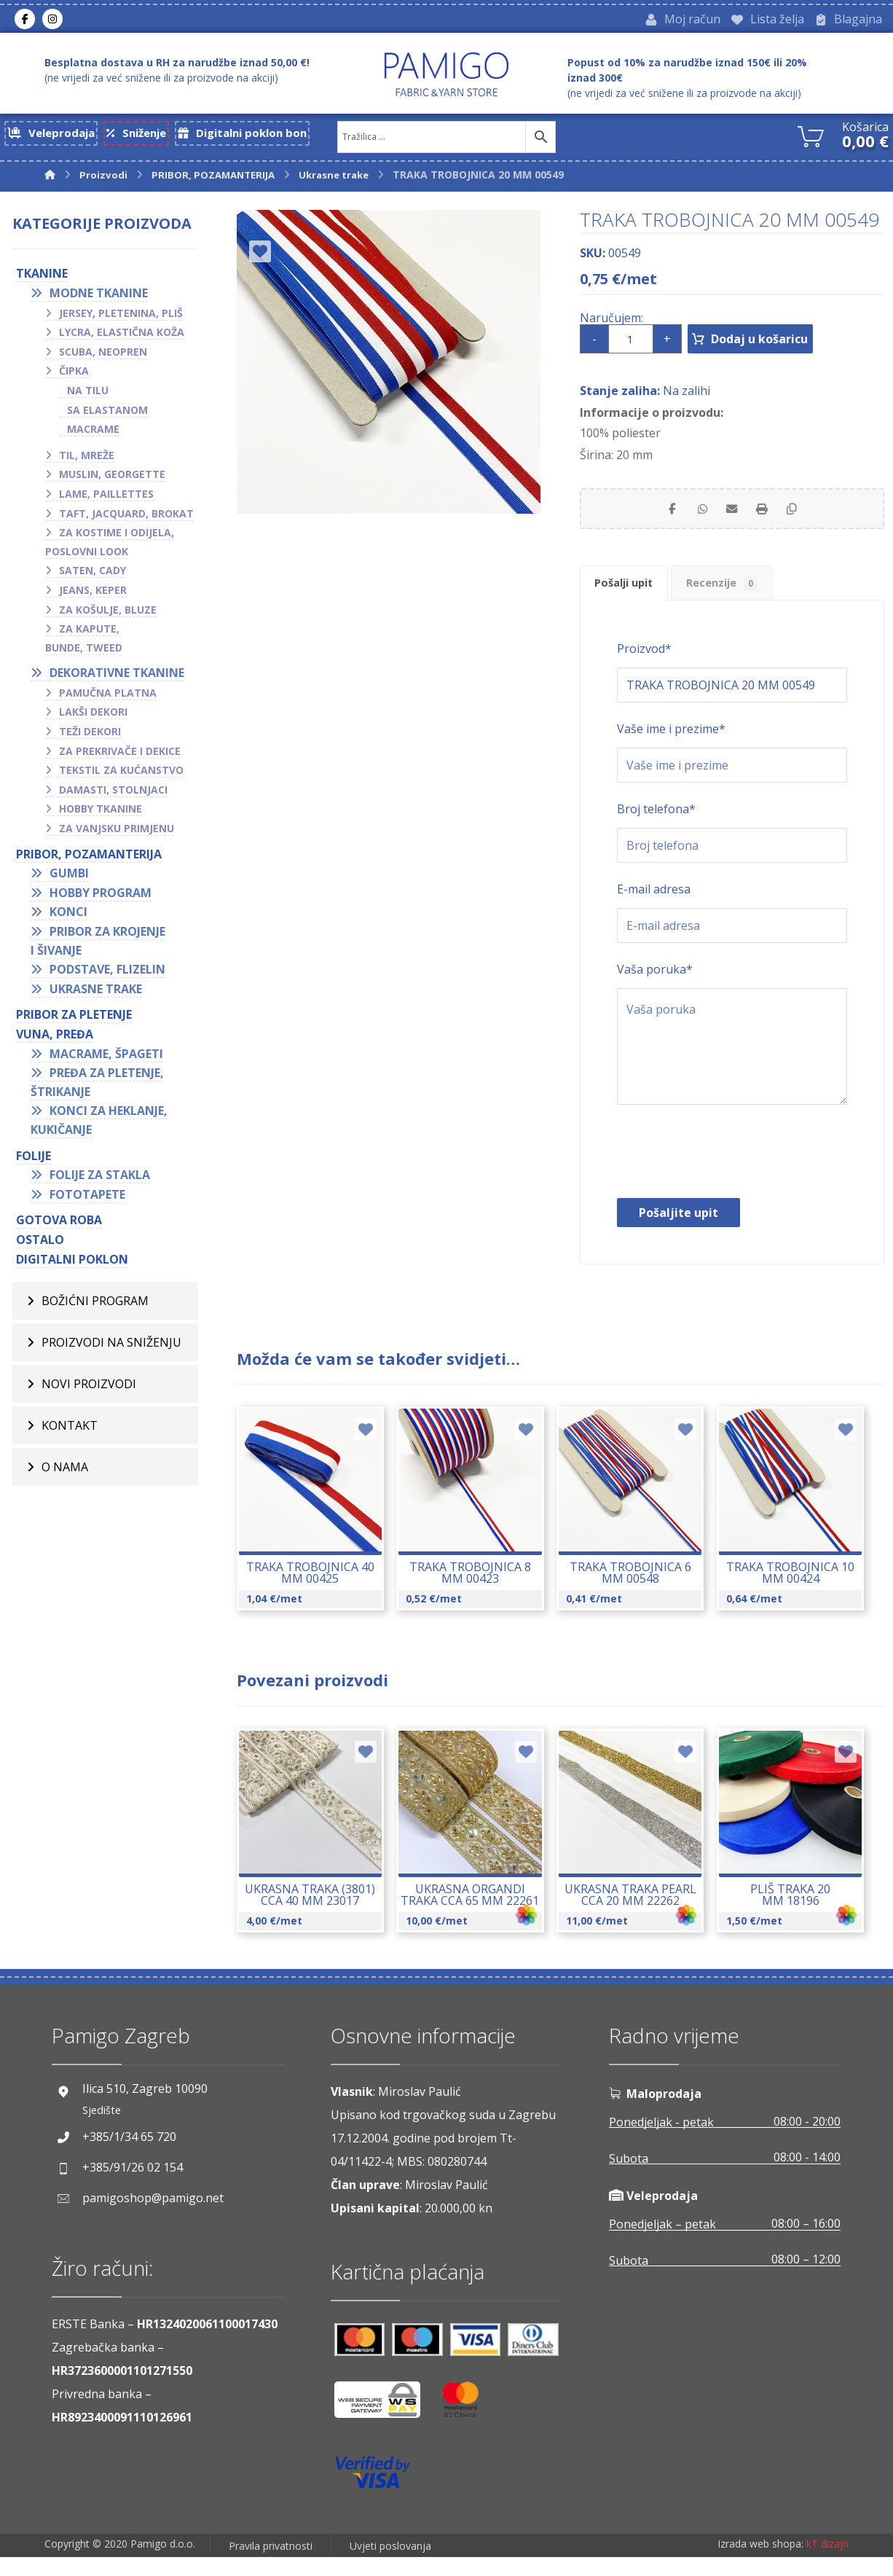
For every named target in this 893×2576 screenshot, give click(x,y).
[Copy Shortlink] (804, 516)
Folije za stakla (100, 1180)
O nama (65, 1472)
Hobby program (101, 898)
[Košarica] (811, 139)
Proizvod (644, 667)
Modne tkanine (99, 298)
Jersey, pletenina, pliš (121, 317)
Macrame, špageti (106, 1058)
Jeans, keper (93, 595)
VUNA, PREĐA (54, 1039)
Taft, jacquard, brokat (126, 518)
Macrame (93, 434)
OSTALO (40, 1245)
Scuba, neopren (103, 357)
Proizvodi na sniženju (111, 1347)
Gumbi (69, 878)
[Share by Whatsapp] (695, 516)
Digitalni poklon (72, 1264)
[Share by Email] (732, 516)
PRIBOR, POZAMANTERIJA (89, 858)
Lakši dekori (93, 717)
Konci (68, 917)
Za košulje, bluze (108, 614)
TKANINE (42, 278)
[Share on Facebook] (659, 516)
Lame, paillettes (106, 499)
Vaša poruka (655, 988)
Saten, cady (92, 575)
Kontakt (70, 1430)
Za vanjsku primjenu (116, 833)
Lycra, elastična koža (121, 337)
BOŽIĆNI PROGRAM (95, 1306)
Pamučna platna (108, 698)
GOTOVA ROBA (59, 1225)
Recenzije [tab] (747, 598)
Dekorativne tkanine (117, 678)
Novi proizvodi (89, 1389)
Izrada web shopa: (760, 2565)
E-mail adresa (654, 908)
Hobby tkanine (100, 814)
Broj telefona (656, 828)
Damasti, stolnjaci (113, 795)
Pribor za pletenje (74, 1019)
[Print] (768, 516)
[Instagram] (52, 21)
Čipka (74, 376)
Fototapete (87, 1199)
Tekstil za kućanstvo (121, 775)
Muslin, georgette (112, 479)
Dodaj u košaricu (778, 344)
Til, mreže (86, 460)
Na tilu (88, 395)
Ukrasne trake (96, 994)
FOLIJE (33, 1160)
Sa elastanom (107, 414)
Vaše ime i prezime (671, 748)
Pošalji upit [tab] (632, 598)
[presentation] (727, 1174)
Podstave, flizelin (107, 974)
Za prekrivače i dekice (120, 756)
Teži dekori (90, 736)
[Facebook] (25, 21)
